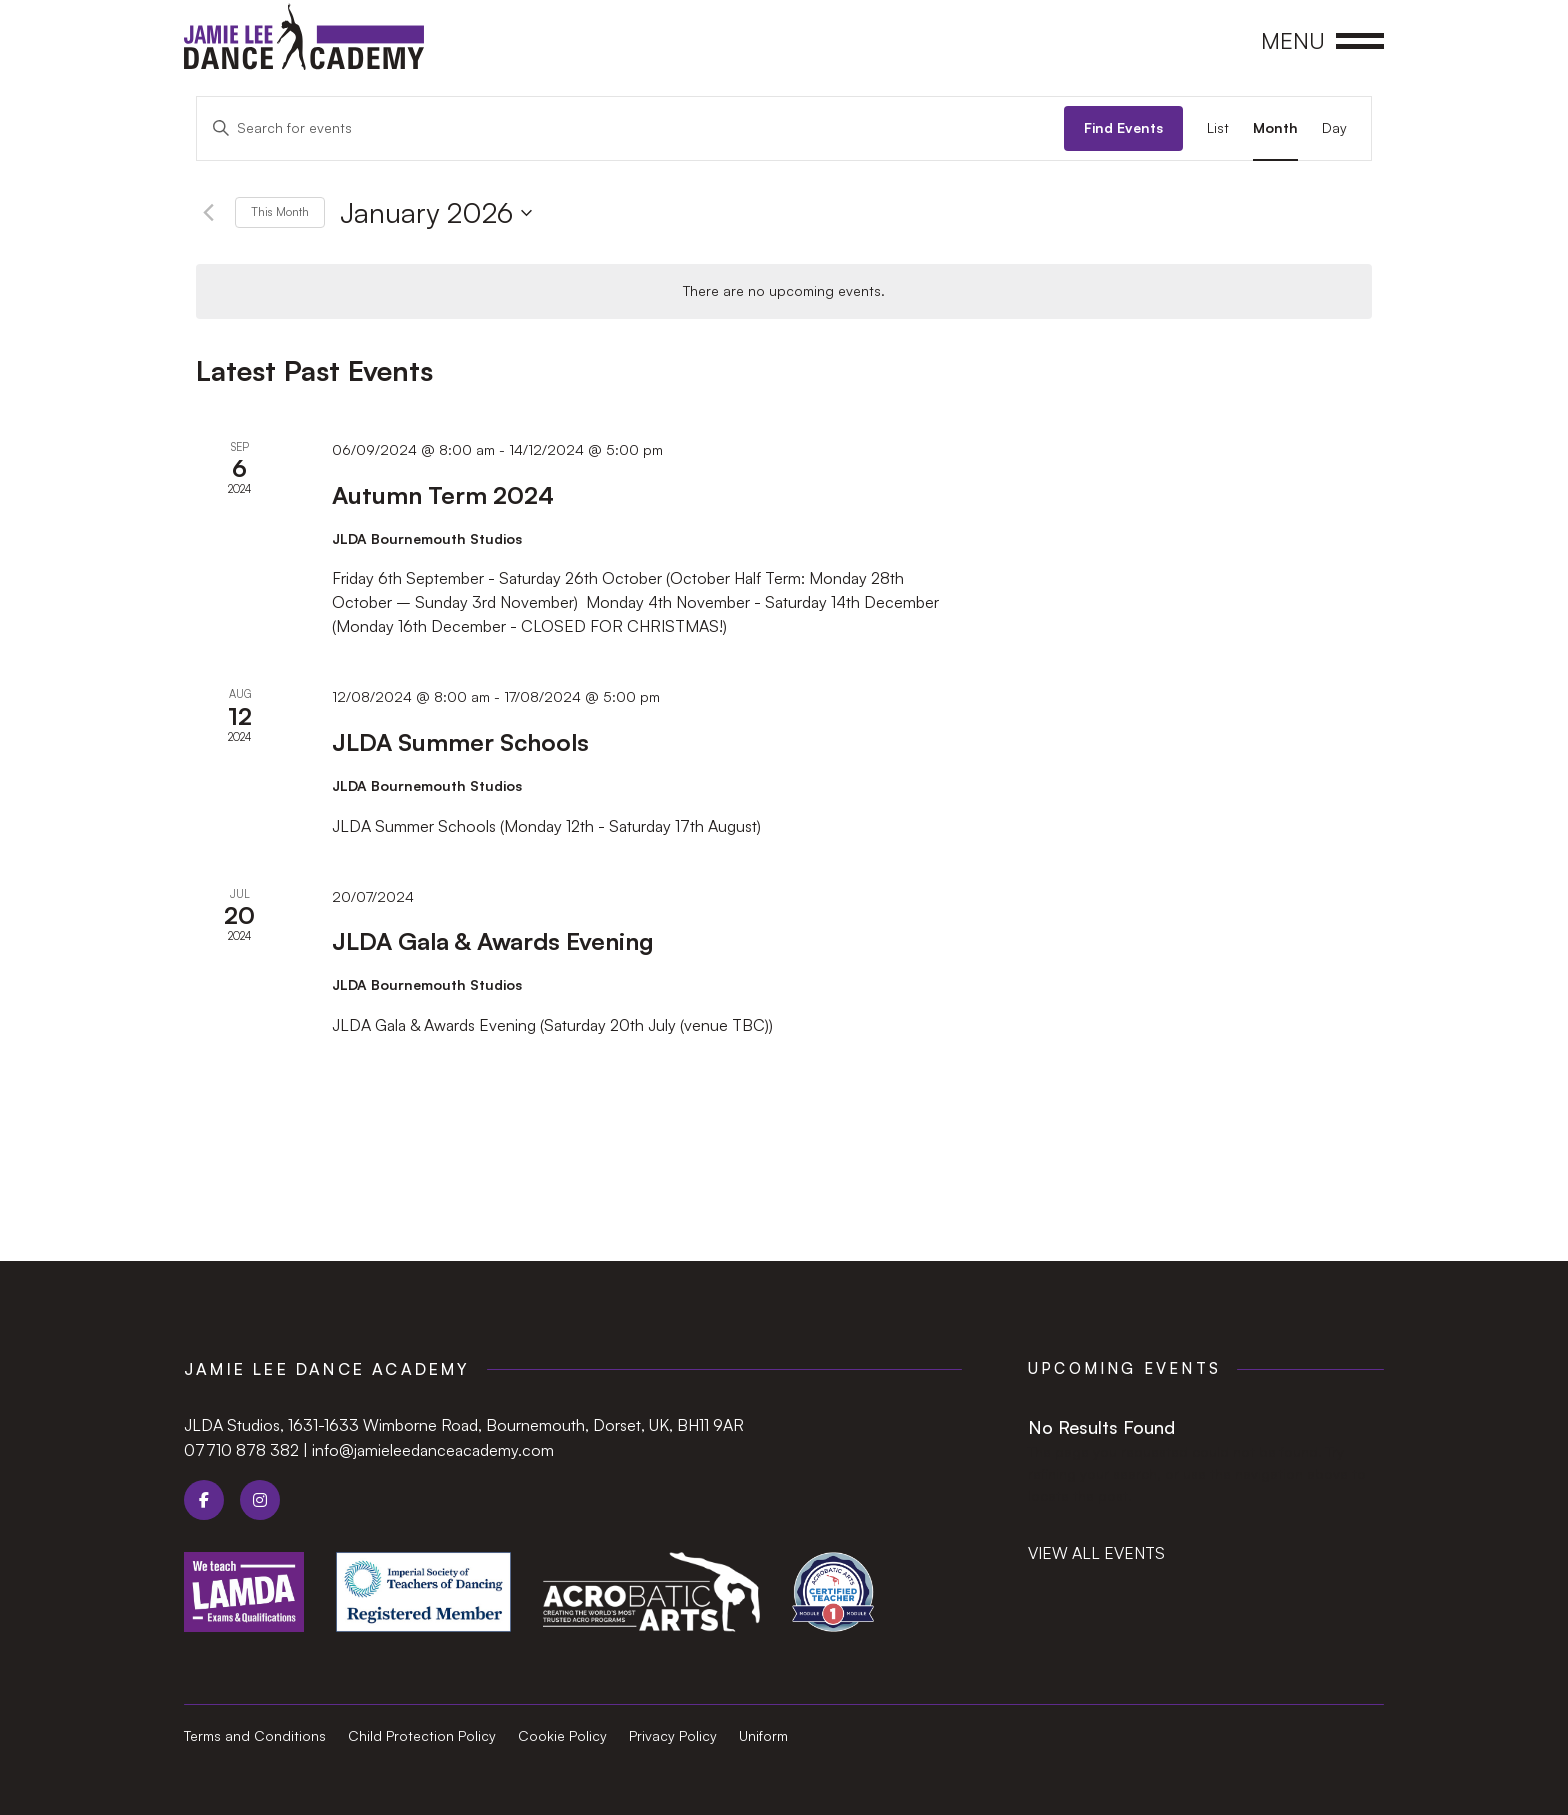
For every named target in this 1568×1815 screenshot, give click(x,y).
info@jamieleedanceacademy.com (433, 1450)
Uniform (763, 1736)
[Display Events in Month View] (1275, 128)
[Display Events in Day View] (1334, 128)
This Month (280, 211)
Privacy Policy (673, 1736)
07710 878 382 (241, 1450)
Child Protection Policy (422, 1736)
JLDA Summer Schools (460, 742)
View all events (1096, 1553)
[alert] (784, 291)
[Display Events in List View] (1218, 128)
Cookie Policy (562, 1736)
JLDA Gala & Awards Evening (493, 941)
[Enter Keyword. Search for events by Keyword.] (630, 128)
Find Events (1123, 127)
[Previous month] (208, 213)
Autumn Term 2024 (443, 495)
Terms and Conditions (255, 1736)
